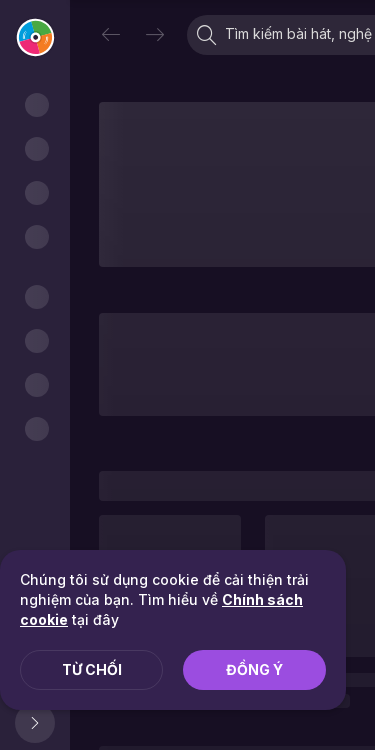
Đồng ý (254, 669)
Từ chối (92, 669)
